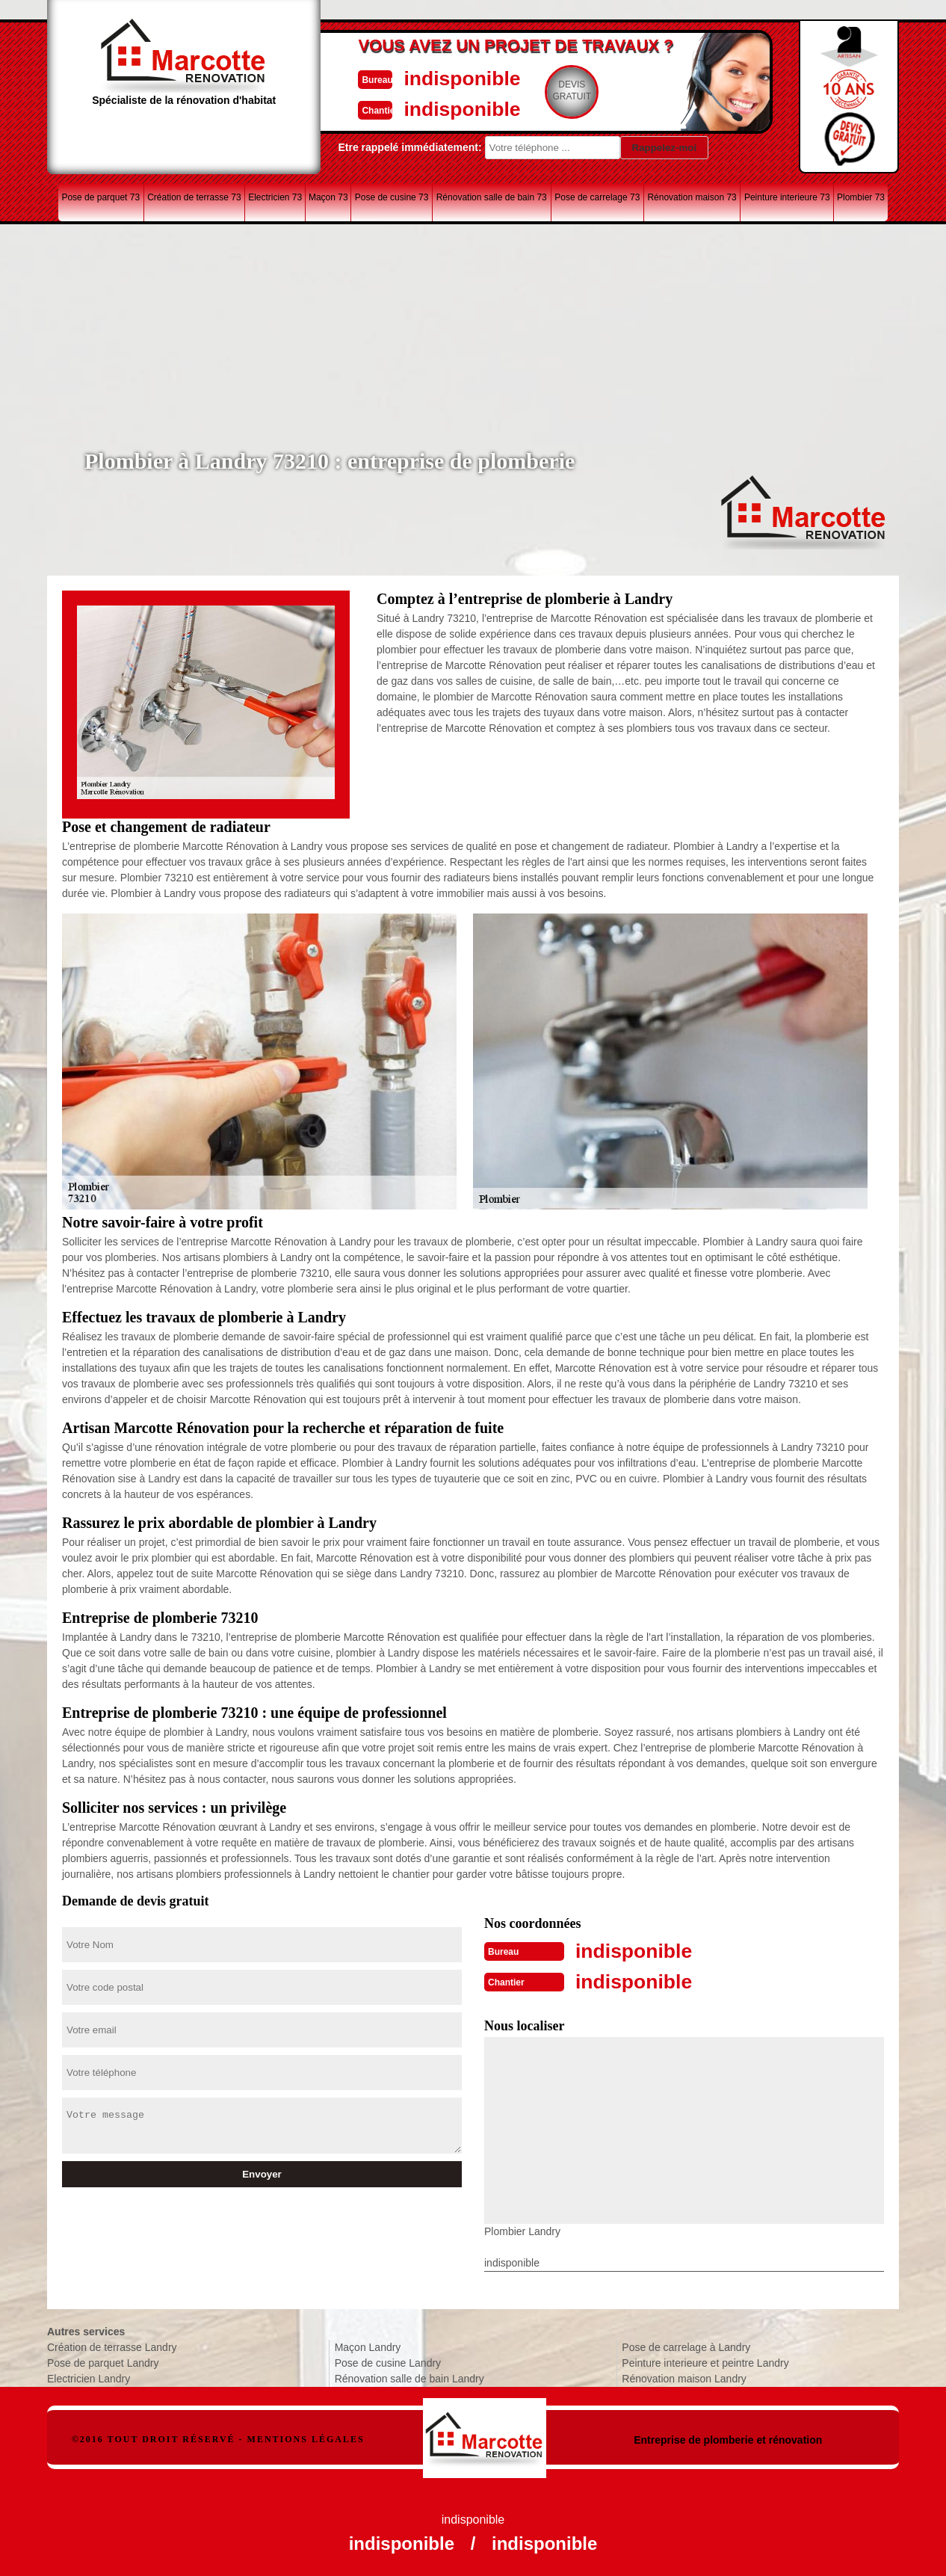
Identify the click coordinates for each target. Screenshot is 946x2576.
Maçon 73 (328, 197)
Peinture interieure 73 (787, 197)
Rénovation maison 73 (691, 197)
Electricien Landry (88, 2377)
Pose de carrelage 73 (597, 197)
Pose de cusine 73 (392, 197)
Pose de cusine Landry (388, 2361)
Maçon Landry (368, 2346)
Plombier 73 (861, 197)
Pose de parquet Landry (102, 2361)
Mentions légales (306, 2437)
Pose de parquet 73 (100, 197)
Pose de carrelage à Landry (686, 2346)
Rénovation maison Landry (684, 2377)
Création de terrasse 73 (194, 197)
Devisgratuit (542, 90)
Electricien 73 (275, 197)
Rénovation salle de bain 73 (491, 197)
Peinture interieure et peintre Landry (705, 2361)
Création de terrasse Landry (112, 2346)
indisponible (428, 77)
